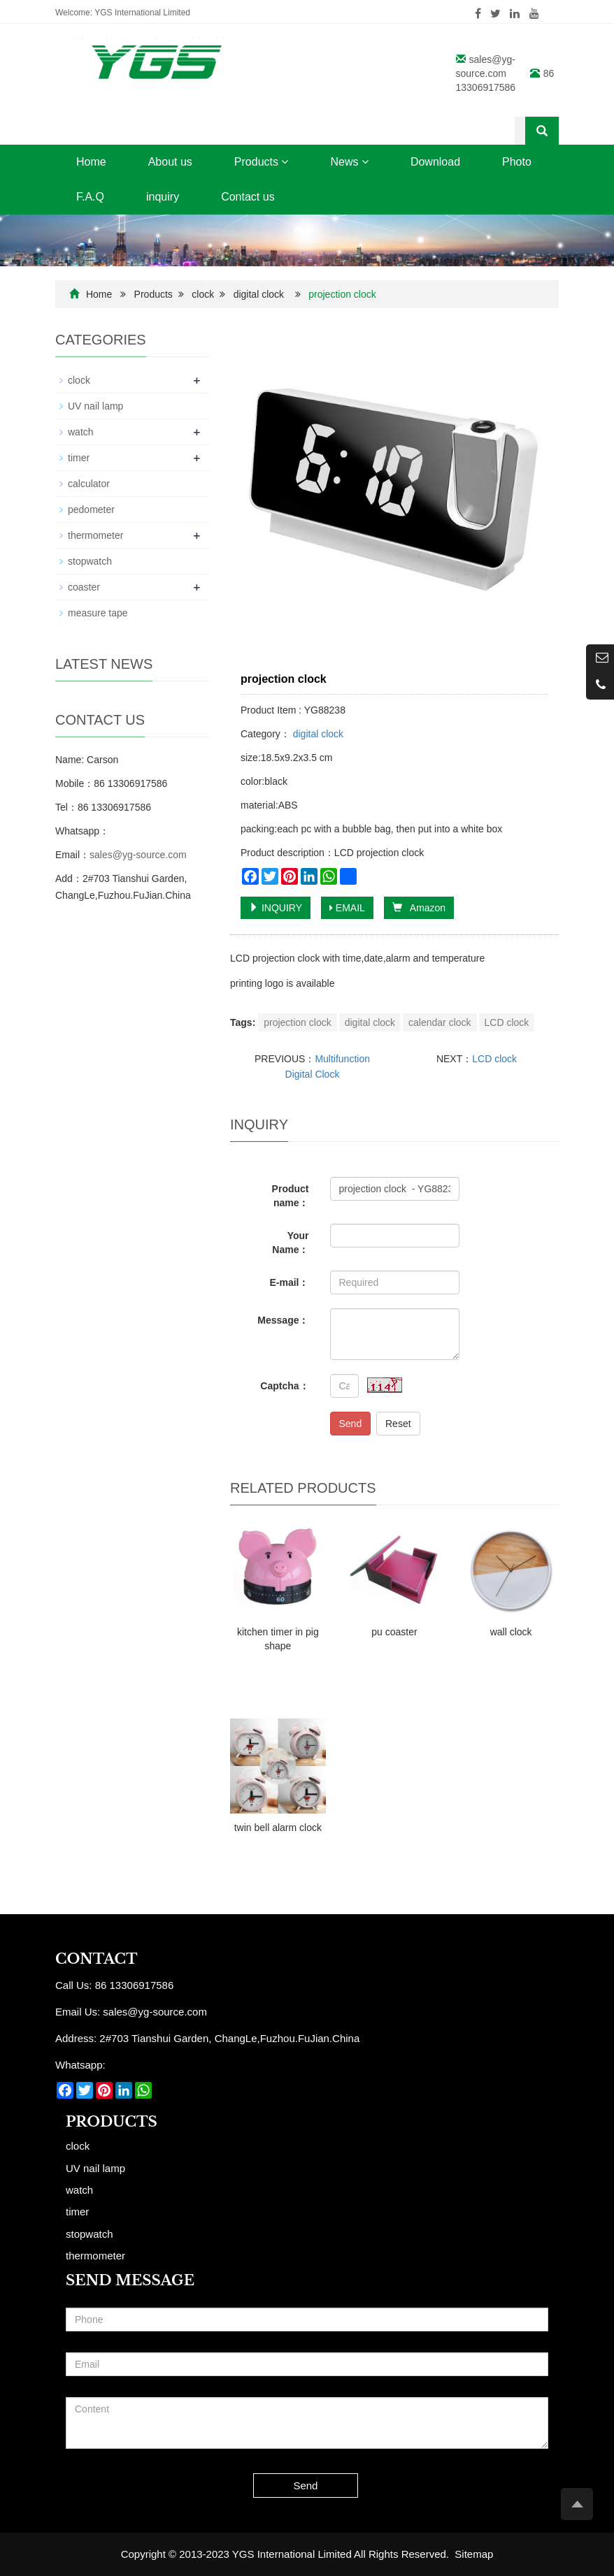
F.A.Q (90, 197)
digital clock (259, 294)
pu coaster (394, 1631)
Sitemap (474, 2554)
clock (203, 294)
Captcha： (284, 1385)
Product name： (290, 1195)
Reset (398, 1423)
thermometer (95, 535)
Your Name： (290, 1242)
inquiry (162, 197)
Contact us (247, 197)
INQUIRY (275, 907)
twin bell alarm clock (278, 1827)
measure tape (98, 612)
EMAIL (347, 907)
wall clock (511, 1631)
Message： (282, 1320)
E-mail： (288, 1282)
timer (79, 457)
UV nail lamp (95, 406)
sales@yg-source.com (138, 854)
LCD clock (507, 1022)
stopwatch (90, 561)
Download (435, 162)
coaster (84, 587)
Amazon (418, 907)
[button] (284, 162)
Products (261, 162)
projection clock (297, 1022)
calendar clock (439, 1022)
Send (350, 1423)
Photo (516, 162)
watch (81, 431)
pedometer (91, 509)
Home (91, 162)
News (349, 162)
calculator (89, 483)
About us (170, 162)
